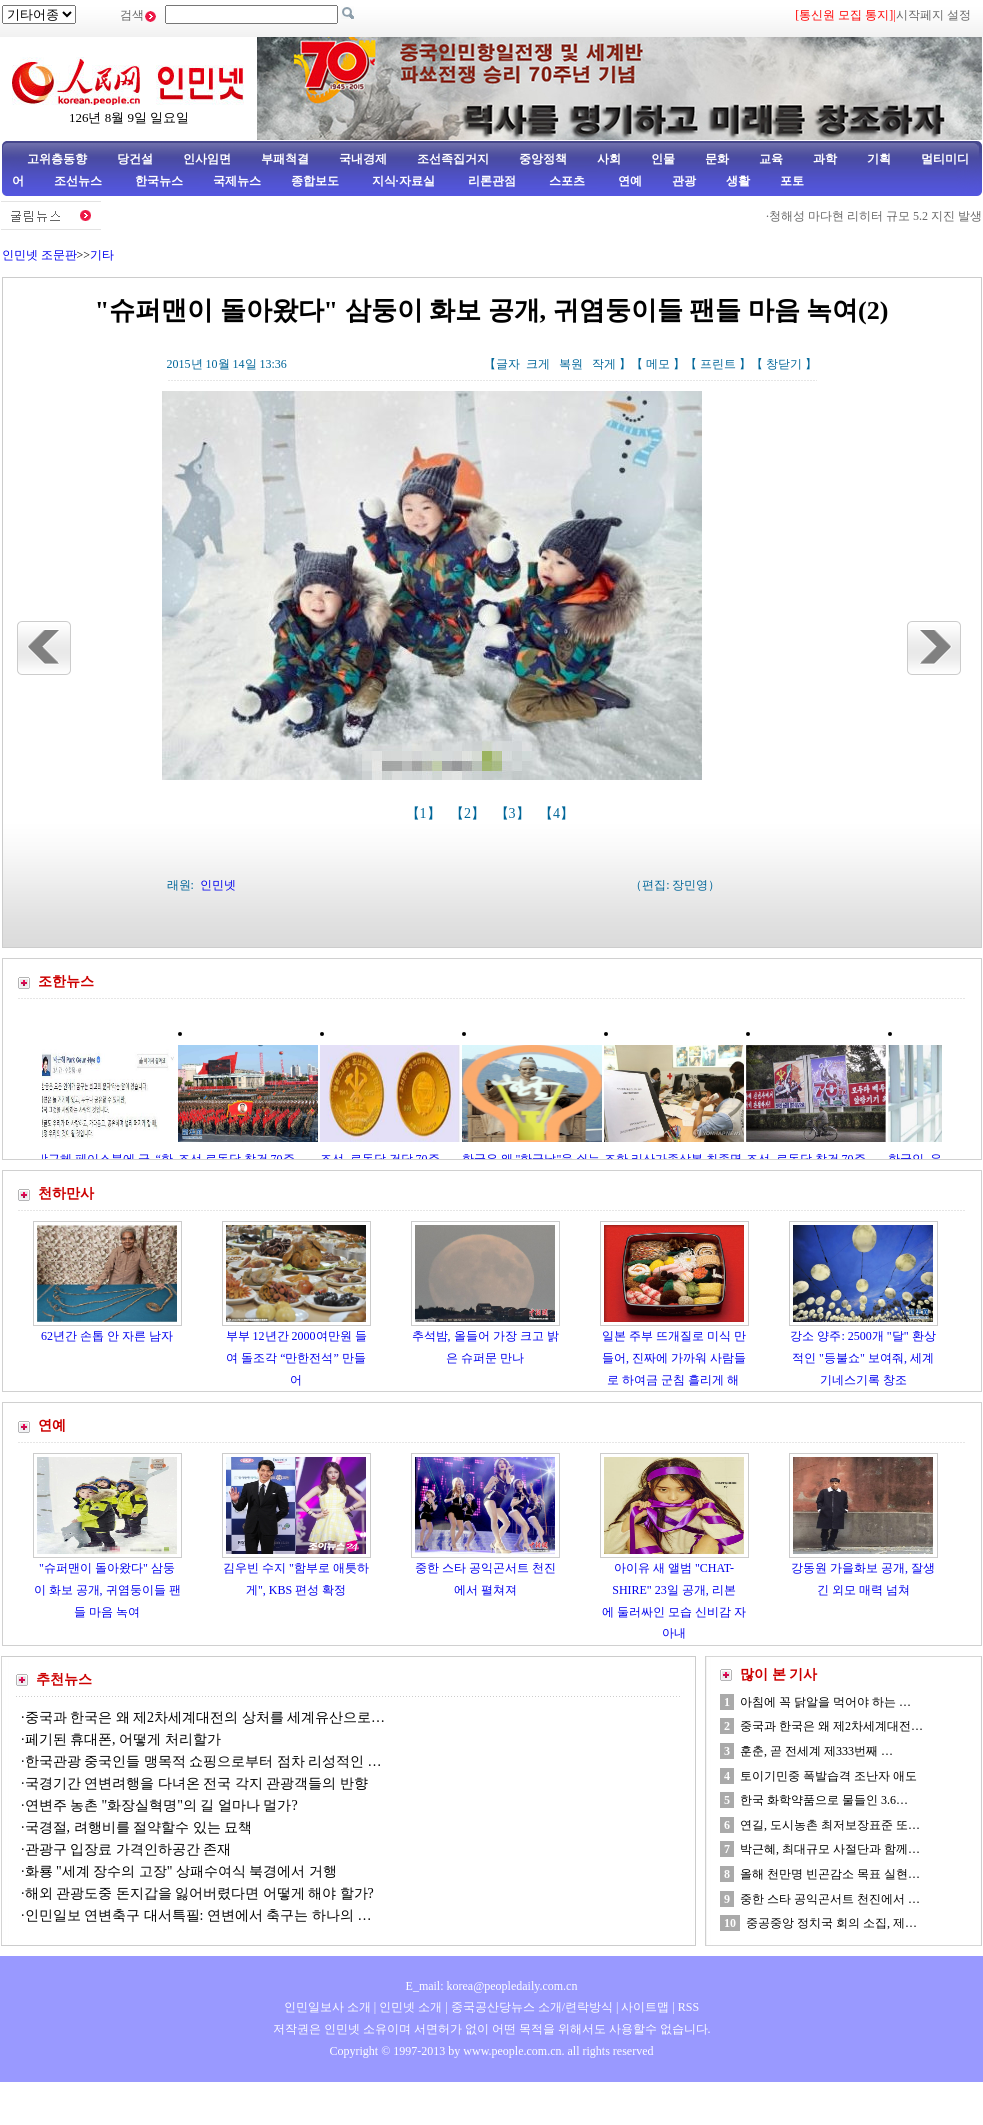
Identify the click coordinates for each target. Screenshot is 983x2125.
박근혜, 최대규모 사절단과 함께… (830, 1849)
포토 (792, 181)
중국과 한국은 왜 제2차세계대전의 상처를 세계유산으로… (205, 1717)
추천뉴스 (64, 1679)
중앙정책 (543, 159)
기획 (879, 159)
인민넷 (218, 885)
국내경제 (363, 159)
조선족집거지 (453, 159)
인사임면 (207, 159)
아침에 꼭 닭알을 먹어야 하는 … (825, 1702)
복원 (571, 364)
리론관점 (492, 181)
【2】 (469, 813)
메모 (658, 364)
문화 (717, 159)
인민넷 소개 (409, 2007)
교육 (771, 159)
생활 (738, 181)
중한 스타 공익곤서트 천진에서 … (830, 1899)
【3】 (514, 813)
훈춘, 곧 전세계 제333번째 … (816, 1751)
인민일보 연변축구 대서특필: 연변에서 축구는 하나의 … (198, 1915)
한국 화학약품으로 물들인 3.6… (824, 1800)
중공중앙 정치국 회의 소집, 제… (831, 1923)
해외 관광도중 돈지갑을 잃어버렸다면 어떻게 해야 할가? (199, 1893)
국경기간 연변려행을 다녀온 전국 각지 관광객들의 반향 (196, 1783)
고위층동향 (57, 159)
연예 (628, 181)
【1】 (425, 813)
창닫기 (784, 364)
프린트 (718, 364)
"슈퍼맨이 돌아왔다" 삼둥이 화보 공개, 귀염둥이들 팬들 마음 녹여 (107, 1589)
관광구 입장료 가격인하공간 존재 (128, 1849)
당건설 (135, 159)
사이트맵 (645, 2007)
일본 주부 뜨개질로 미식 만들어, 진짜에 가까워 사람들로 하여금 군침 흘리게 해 (674, 1357)
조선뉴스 (79, 181)
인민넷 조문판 (39, 255)
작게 (604, 364)
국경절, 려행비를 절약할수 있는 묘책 (139, 1827)
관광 (684, 181)
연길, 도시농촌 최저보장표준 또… (830, 1825)
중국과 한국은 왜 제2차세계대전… (831, 1726)
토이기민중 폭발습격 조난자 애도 (828, 1776)
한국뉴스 (159, 181)
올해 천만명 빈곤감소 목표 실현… (830, 1874)
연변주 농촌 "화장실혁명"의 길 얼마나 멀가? (161, 1805)
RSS (688, 2007)
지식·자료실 (405, 181)
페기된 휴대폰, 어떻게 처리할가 (123, 1739)
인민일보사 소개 (327, 2007)
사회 (609, 159)
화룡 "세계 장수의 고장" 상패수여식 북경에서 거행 (181, 1871)
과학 (825, 159)
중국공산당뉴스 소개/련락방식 (532, 2007)
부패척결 (285, 159)
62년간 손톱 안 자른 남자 (107, 1336)
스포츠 (565, 181)
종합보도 (315, 181)
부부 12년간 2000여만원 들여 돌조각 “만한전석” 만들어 (296, 1357)
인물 (663, 159)
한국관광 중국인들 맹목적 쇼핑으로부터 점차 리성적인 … (203, 1761)
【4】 (558, 813)
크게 (538, 364)
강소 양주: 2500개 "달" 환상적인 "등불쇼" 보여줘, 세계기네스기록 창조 (862, 1357)
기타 (102, 255)
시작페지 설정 (933, 15)
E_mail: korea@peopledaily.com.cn (492, 1986)
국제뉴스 (237, 181)
